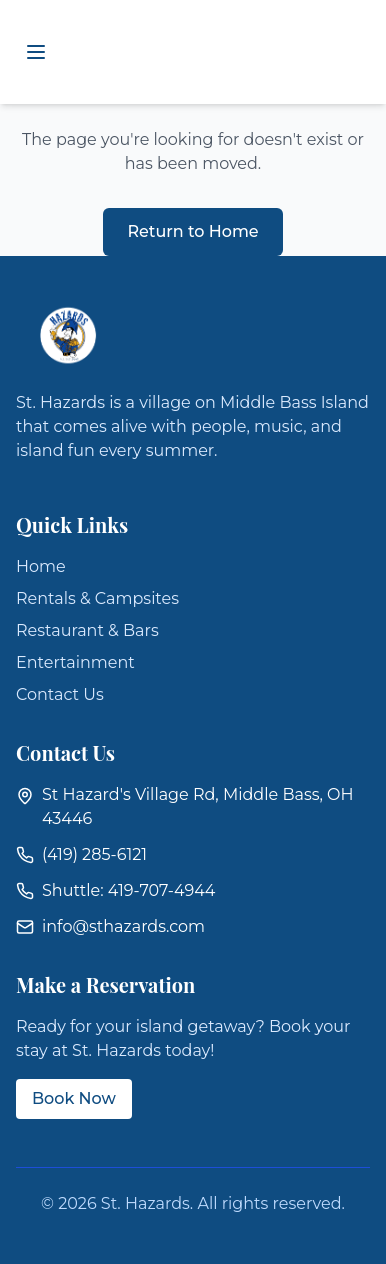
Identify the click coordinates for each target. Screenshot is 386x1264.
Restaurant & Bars (87, 630)
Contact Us (60, 694)
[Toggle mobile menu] (36, 52)
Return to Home (192, 231)
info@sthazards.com (123, 926)
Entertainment (75, 662)
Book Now (74, 1098)
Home (41, 566)
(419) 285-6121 (94, 854)
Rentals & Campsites (97, 598)
